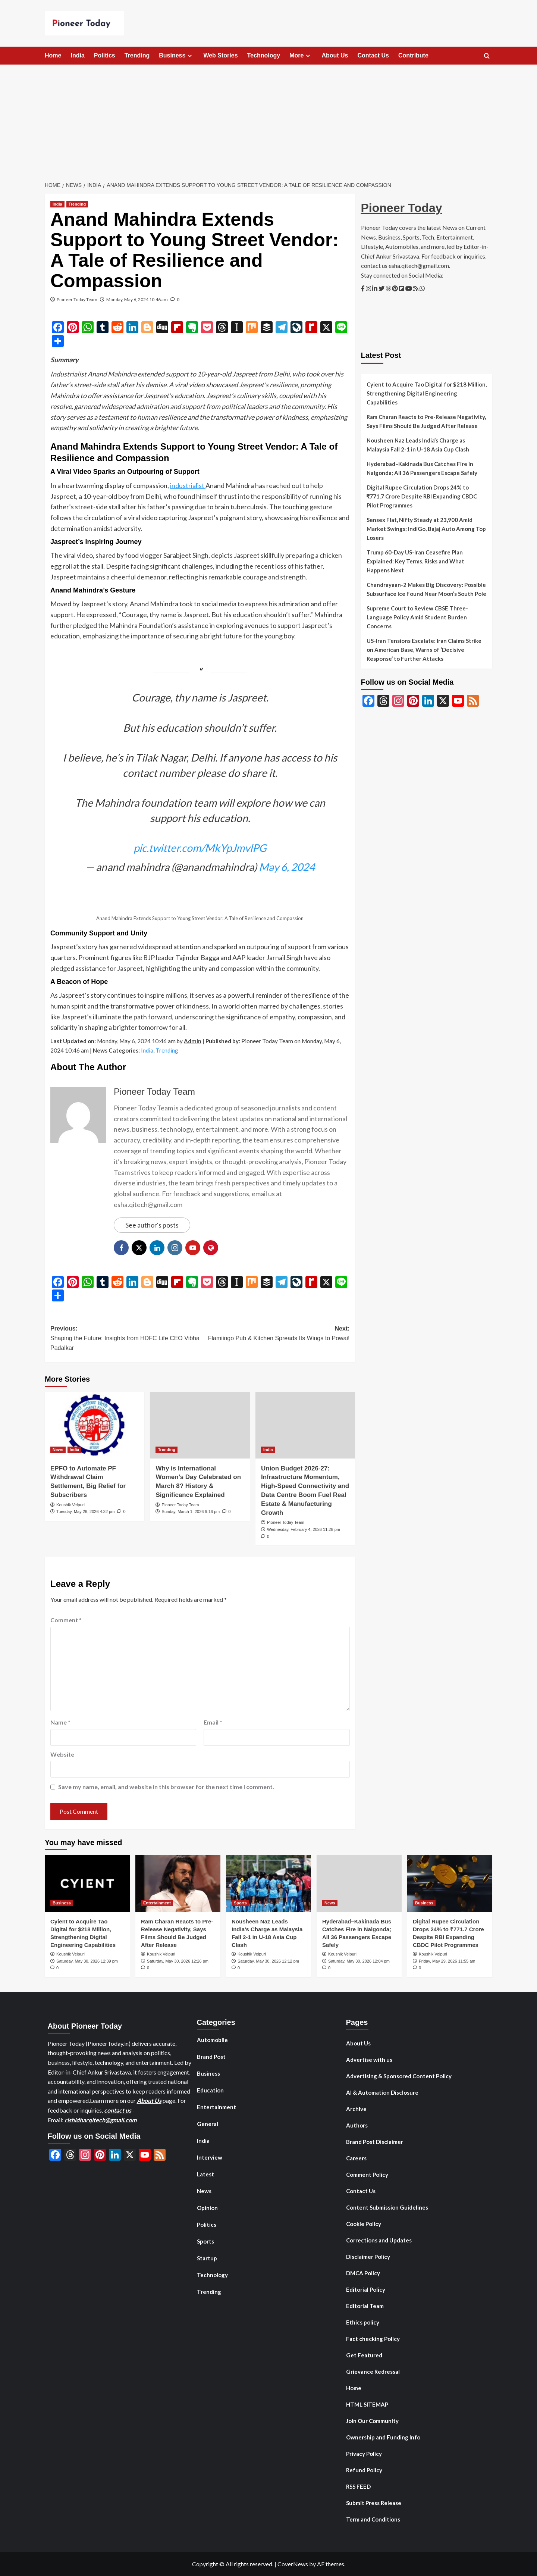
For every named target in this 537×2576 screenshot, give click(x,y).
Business (176, 55)
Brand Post (211, 2056)
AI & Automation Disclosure (382, 2092)
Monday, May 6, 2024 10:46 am (137, 299)
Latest (205, 2174)
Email (213, 1722)
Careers (356, 2158)
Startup (207, 2258)
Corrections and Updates (379, 2240)
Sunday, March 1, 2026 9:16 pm (191, 1511)
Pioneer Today (401, 208)
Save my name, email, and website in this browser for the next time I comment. (166, 1786)
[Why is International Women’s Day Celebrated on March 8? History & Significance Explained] (199, 1425)
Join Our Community (372, 2420)
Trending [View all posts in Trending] (77, 204)
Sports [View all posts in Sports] (240, 1903)
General (207, 2123)
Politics (104, 55)
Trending (137, 55)
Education (210, 2090)
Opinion (207, 2207)
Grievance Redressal (373, 2371)
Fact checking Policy (373, 2338)
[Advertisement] (268, 120)
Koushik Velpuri (70, 1505)
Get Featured (364, 2355)
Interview (209, 2157)
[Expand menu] (189, 56)
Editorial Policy (365, 2289)
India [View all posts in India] (57, 204)
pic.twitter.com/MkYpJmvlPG (200, 847)
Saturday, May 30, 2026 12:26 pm (177, 1961)
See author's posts (152, 1225)
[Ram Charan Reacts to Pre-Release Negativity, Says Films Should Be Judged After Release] (177, 1883)
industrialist (187, 485)
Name (60, 1722)
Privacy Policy (364, 2453)
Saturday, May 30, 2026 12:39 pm (87, 1961)
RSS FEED (358, 2486)
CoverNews (292, 2563)
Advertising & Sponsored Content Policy (399, 2076)
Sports (205, 2241)
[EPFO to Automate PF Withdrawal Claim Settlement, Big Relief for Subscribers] (94, 1425)
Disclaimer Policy (368, 2256)
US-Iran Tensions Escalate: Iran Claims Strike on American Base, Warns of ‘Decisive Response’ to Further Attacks (424, 649)
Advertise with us (369, 2059)
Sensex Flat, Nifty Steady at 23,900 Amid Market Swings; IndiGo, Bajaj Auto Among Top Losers (426, 528)
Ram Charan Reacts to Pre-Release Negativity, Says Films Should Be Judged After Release (426, 421)
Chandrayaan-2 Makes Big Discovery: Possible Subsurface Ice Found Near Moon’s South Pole (426, 589)
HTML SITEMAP (367, 2404)
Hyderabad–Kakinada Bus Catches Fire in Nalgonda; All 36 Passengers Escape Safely (422, 468)
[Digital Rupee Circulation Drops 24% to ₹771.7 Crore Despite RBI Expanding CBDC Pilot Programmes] (449, 1883)
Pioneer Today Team (77, 299)
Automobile (212, 2039)
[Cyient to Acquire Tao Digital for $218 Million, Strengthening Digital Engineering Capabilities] (87, 1883)
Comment (66, 1619)
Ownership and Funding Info (383, 2437)
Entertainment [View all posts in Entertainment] (157, 1903)
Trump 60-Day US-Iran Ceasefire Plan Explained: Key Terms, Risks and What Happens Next (415, 561)
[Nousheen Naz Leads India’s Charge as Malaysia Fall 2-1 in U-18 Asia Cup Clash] (268, 1883)
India (77, 55)
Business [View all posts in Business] (62, 1903)
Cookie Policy (363, 2223)
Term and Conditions (373, 2519)
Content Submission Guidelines (387, 2207)
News (204, 2191)
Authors (357, 2125)
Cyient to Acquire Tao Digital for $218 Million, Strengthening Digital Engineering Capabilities (427, 393)
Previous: (125, 1339)
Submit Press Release (373, 2503)
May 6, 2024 (287, 866)
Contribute (413, 55)
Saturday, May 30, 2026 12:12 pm (268, 1961)
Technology (263, 55)
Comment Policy (367, 2174)
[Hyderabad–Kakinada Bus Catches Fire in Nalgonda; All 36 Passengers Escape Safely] (359, 1883)
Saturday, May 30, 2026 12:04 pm (359, 1961)
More (300, 55)
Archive (356, 2108)
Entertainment (216, 2107)
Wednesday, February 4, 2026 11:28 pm (303, 1529)
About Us (334, 55)
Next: (274, 1334)
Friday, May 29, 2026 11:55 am (447, 1961)
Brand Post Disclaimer (374, 2141)
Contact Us (373, 55)
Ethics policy (362, 2322)
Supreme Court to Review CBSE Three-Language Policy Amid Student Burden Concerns (417, 617)
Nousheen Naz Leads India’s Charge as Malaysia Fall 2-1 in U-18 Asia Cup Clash (418, 445)
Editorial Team (365, 2306)
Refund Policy (364, 2470)
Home (53, 55)
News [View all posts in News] (58, 1449)
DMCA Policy (363, 2273)
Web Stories (220, 55)
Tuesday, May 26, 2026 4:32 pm (85, 1511)
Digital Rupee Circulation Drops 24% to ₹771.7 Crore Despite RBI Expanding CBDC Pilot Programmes (422, 496)
